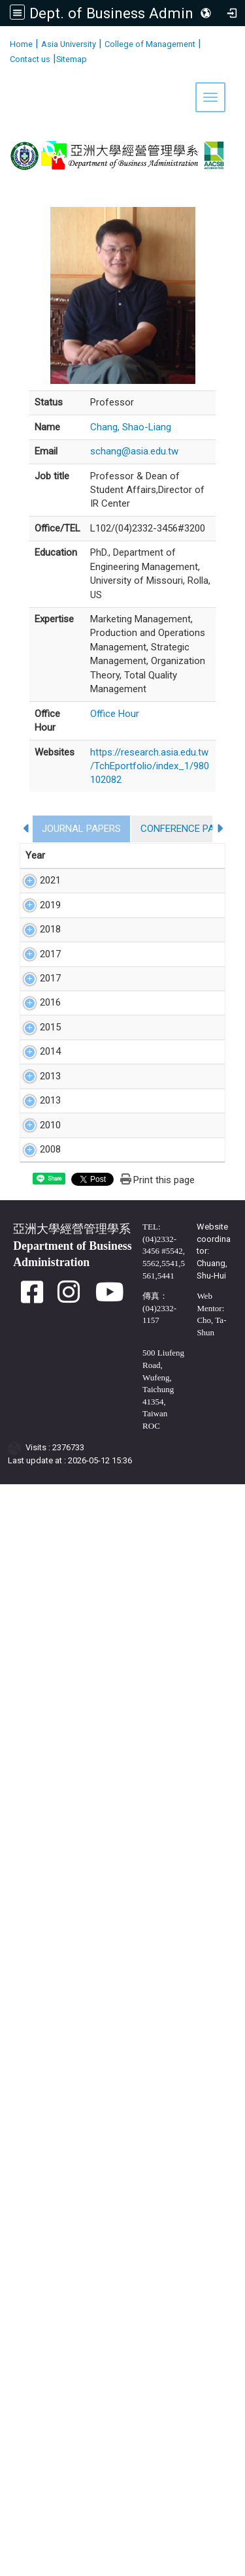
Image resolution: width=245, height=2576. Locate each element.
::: (5, 42)
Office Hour (114, 714)
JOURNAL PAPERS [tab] (81, 829)
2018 (35, 1153)
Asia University (68, 44)
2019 (35, 1003)
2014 (35, 1807)
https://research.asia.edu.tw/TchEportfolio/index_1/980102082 (149, 766)
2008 (35, 2143)
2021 (35, 880)
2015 (35, 1685)
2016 (35, 1549)
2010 (35, 2063)
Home (21, 44)
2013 (35, 1888)
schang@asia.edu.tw (134, 451)
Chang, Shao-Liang (130, 427)
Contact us (30, 59)
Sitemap (71, 59)
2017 (35, 1304)
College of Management (150, 44)
